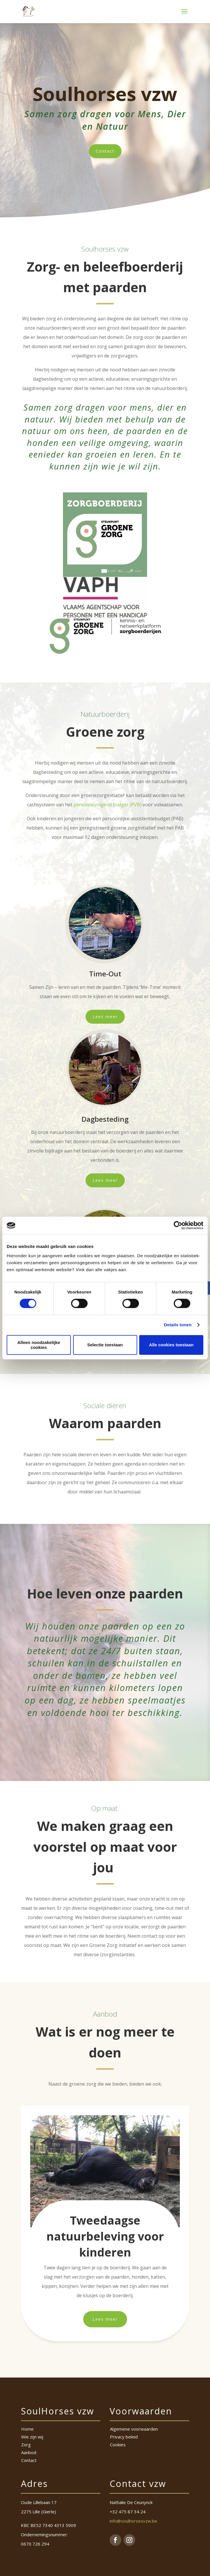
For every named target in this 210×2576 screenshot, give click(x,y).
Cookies (118, 2444)
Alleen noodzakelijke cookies (38, 1345)
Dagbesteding (105, 1119)
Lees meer (105, 1016)
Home (27, 2429)
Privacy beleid (124, 2437)
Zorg (26, 2444)
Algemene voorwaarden (134, 2429)
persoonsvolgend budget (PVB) (107, 804)
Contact (105, 151)
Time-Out (105, 973)
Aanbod (28, 2452)
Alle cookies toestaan (171, 1344)
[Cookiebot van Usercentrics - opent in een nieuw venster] (178, 1225)
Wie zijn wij (32, 2437)
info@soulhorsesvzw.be (133, 2521)
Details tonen (177, 1324)
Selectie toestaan (105, 1344)
